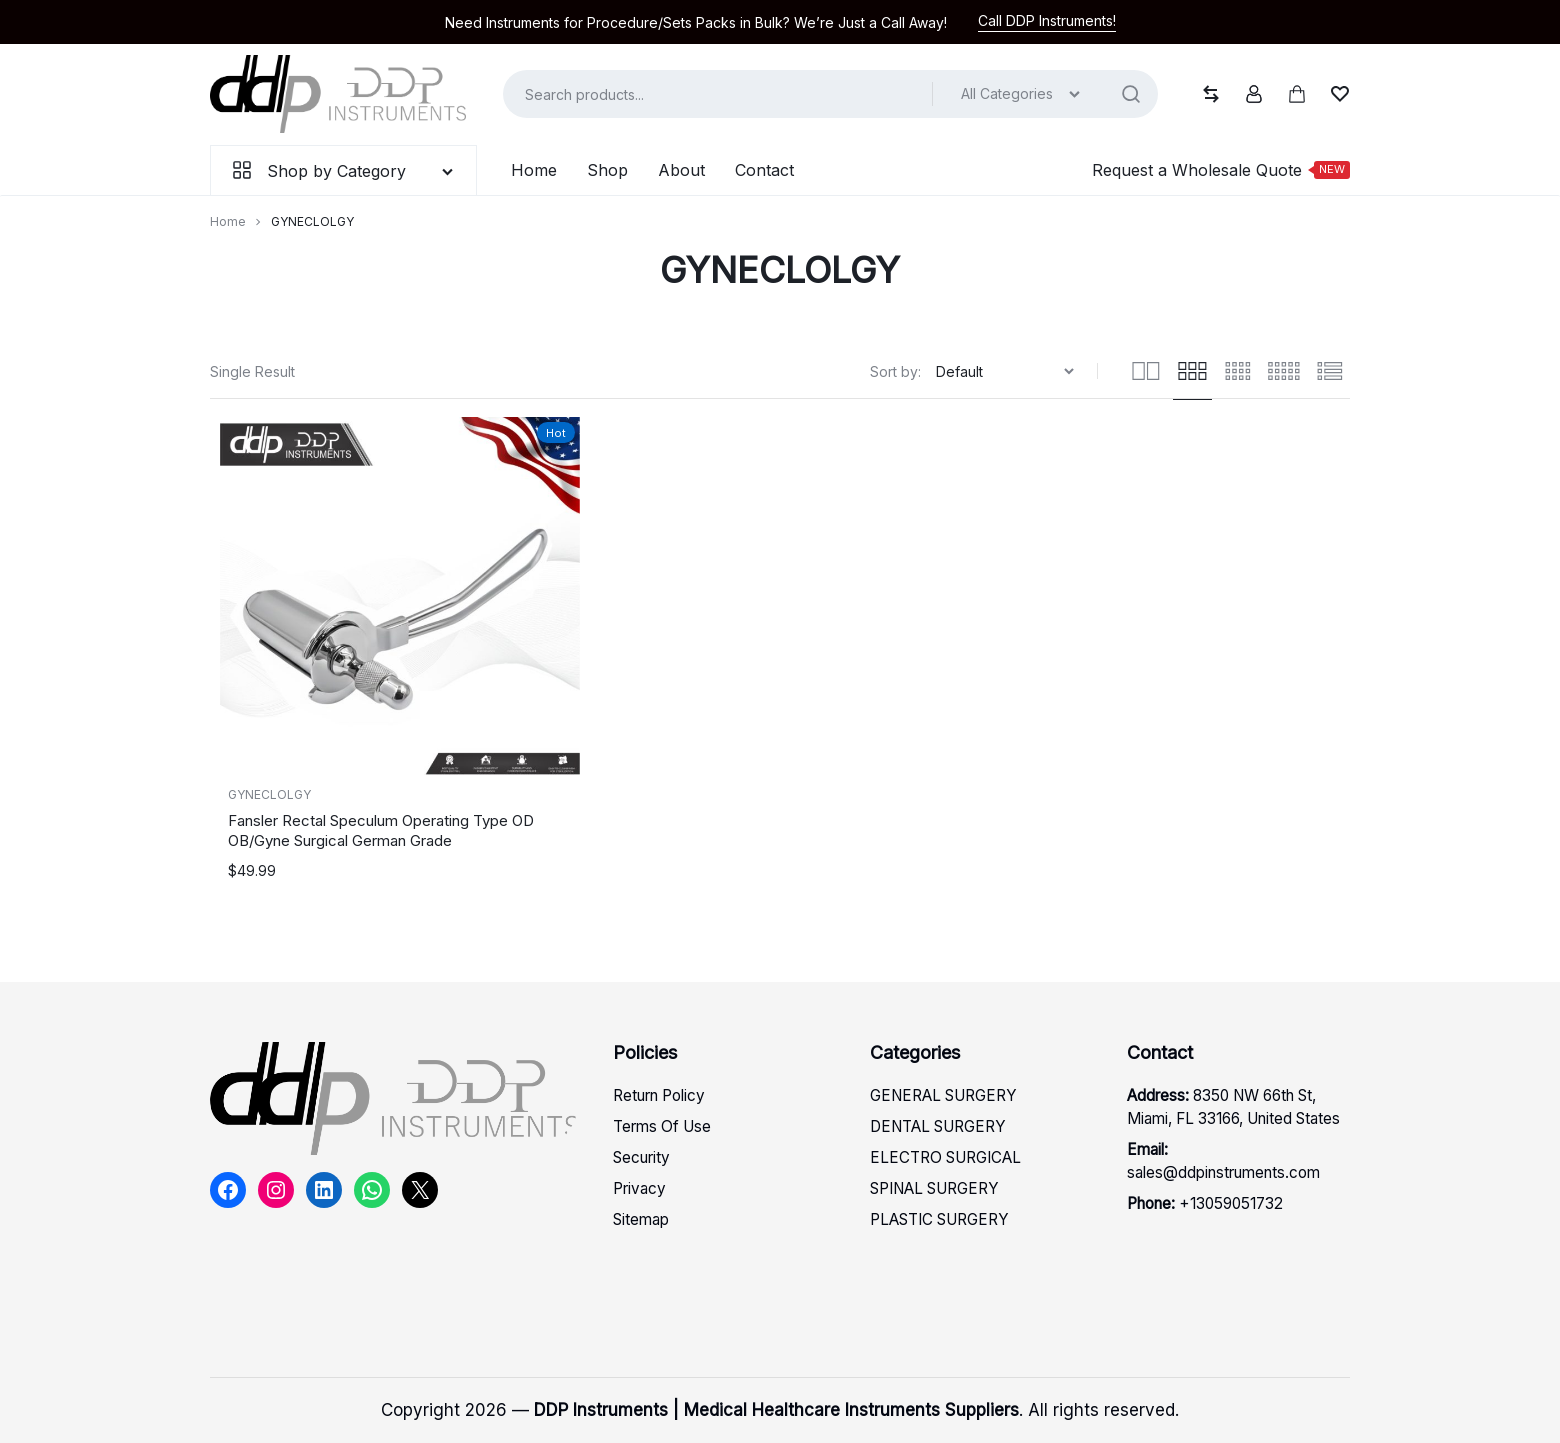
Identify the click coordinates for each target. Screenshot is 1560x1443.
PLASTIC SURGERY (939, 1219)
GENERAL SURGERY (943, 1095)
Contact (764, 170)
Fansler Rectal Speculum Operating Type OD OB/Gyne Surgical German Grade (381, 830)
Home (534, 170)
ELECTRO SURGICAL (945, 1157)
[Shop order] (1007, 371)
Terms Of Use (662, 1126)
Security (641, 1157)
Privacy (639, 1188)
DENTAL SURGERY (938, 1126)
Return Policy (659, 1095)
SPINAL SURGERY (934, 1188)
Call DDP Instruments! (1047, 20)
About (681, 170)
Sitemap (641, 1219)
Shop (607, 170)
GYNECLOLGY (269, 794)
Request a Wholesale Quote (1221, 169)
